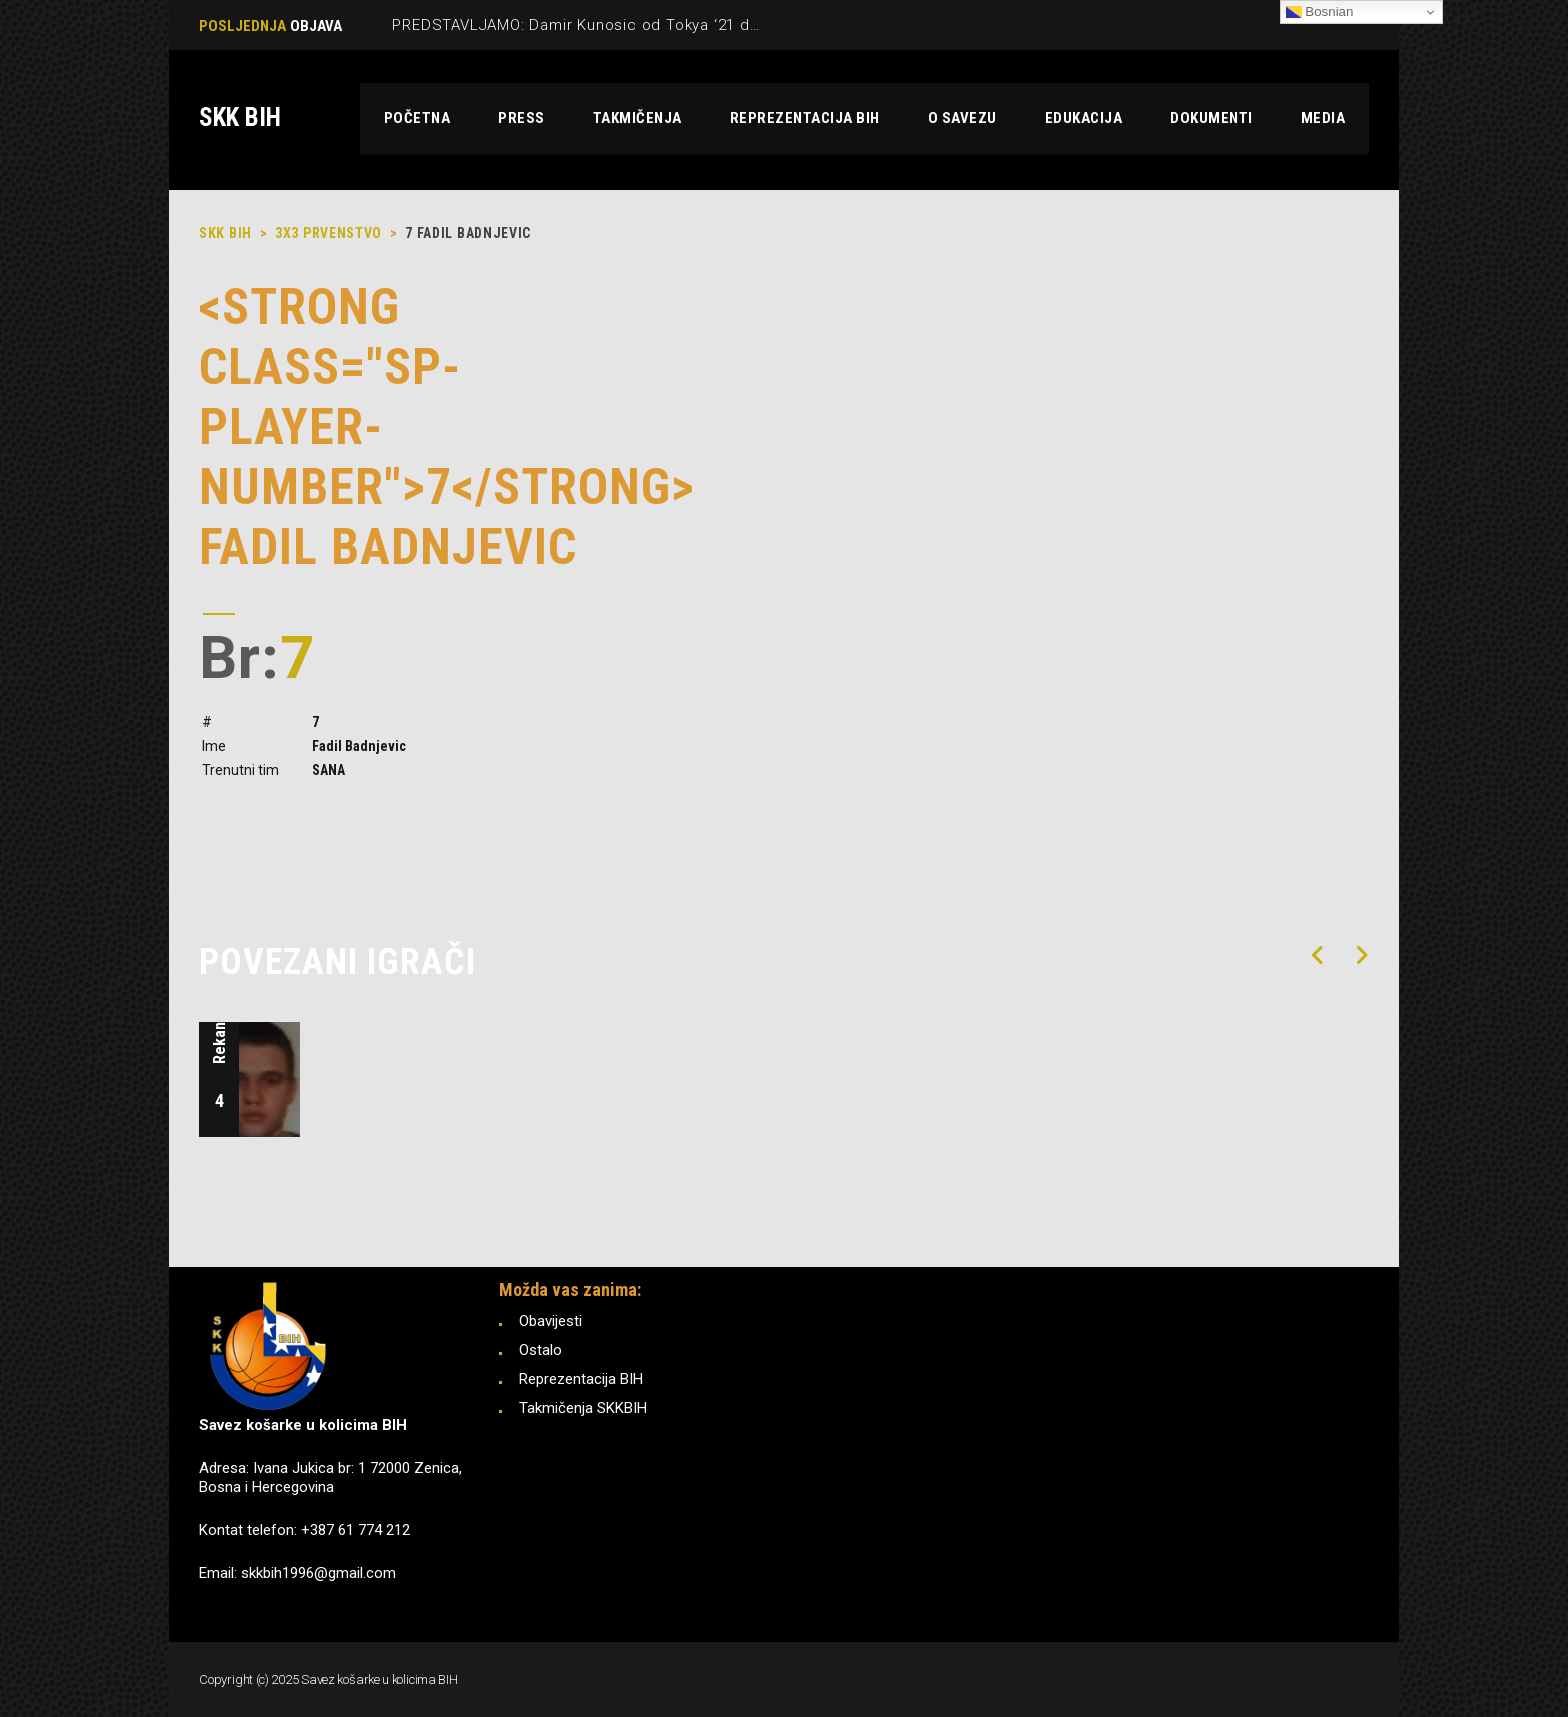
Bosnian (1320, 12)
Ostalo (540, 1350)
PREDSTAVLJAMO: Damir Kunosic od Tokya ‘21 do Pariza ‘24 (614, 25)
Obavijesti (550, 1321)
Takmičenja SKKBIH (583, 1408)
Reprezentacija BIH (581, 1379)
